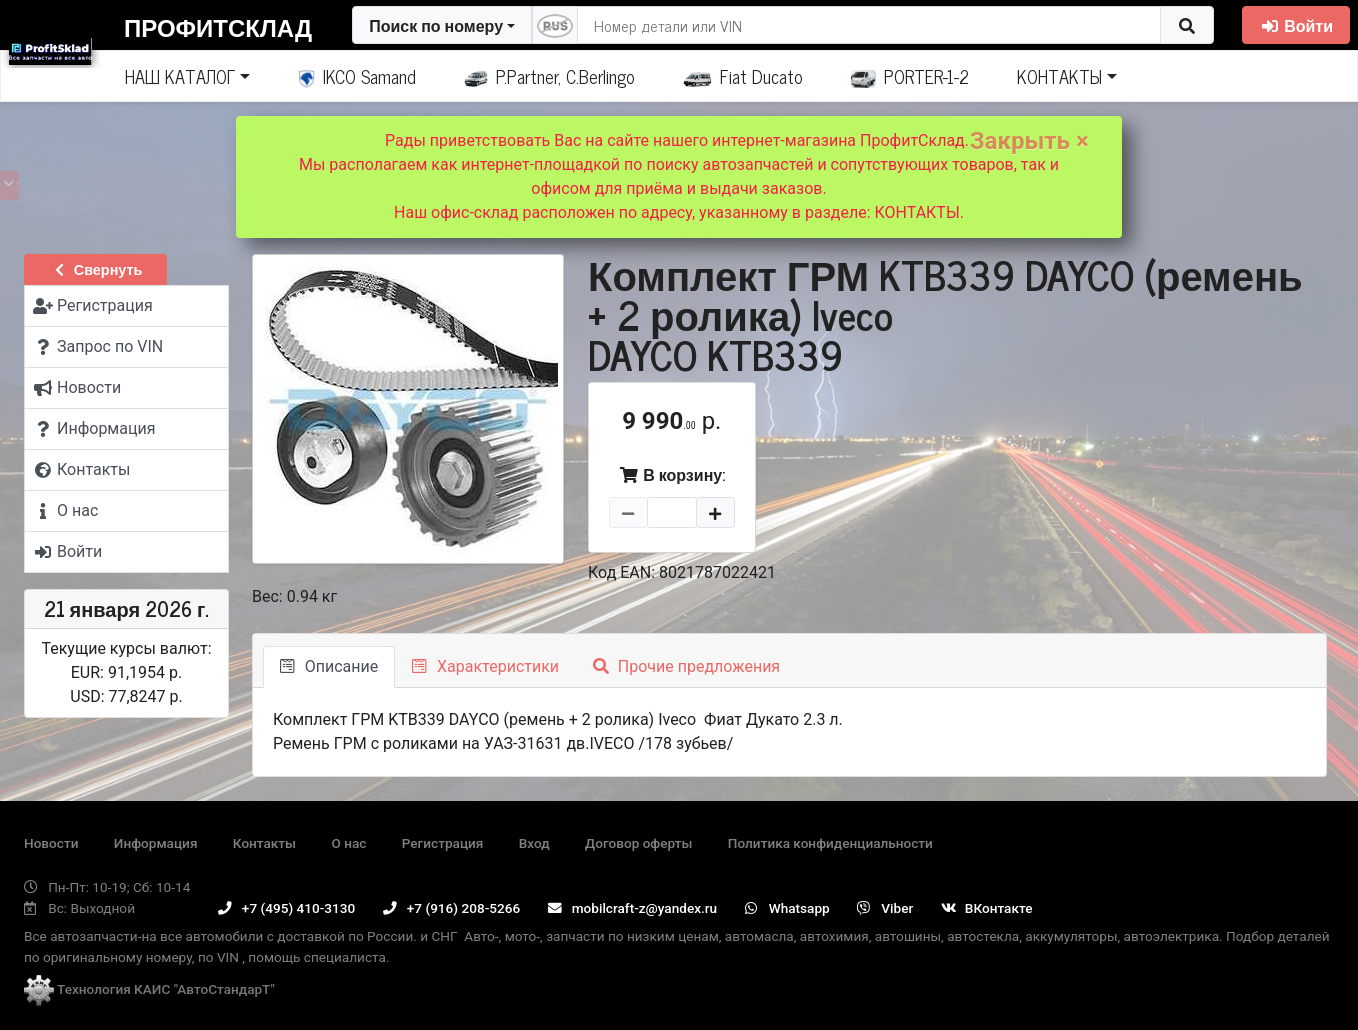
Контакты (264, 843)
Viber (885, 908)
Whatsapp (787, 908)
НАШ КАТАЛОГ (180, 76)
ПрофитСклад (218, 26)
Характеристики (485, 666)
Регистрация (443, 843)
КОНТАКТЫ (1059, 76)
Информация (156, 843)
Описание (329, 666)
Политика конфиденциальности (830, 843)
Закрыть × (1029, 141)
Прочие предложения (686, 666)
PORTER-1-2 (910, 76)
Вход (534, 843)
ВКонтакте (987, 908)
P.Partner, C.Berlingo (549, 76)
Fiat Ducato (743, 76)
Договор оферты (638, 843)
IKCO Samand (357, 76)
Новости (51, 843)
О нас (348, 843)
